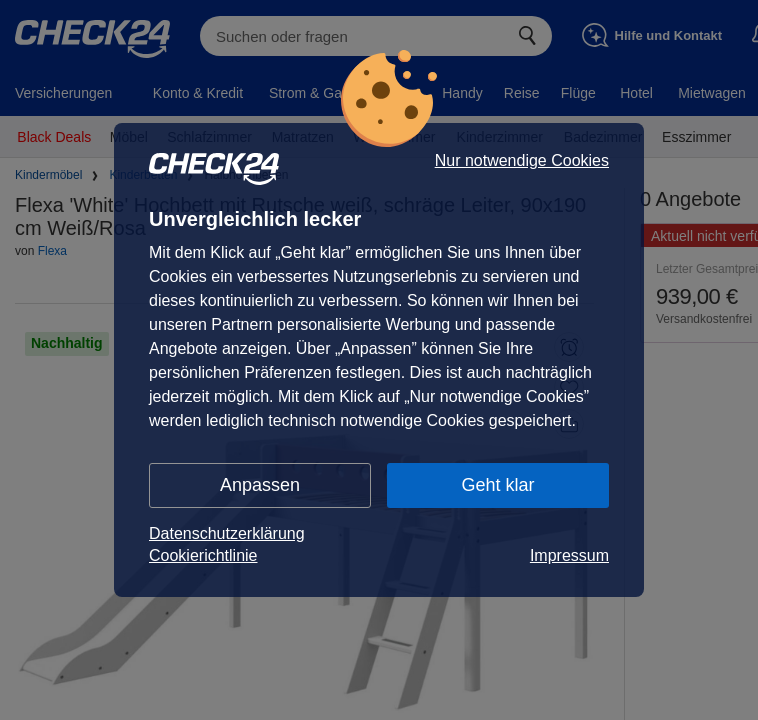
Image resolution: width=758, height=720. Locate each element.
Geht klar (497, 485)
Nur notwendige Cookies (522, 161)
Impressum (569, 555)
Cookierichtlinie (203, 555)
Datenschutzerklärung (227, 533)
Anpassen (260, 485)
